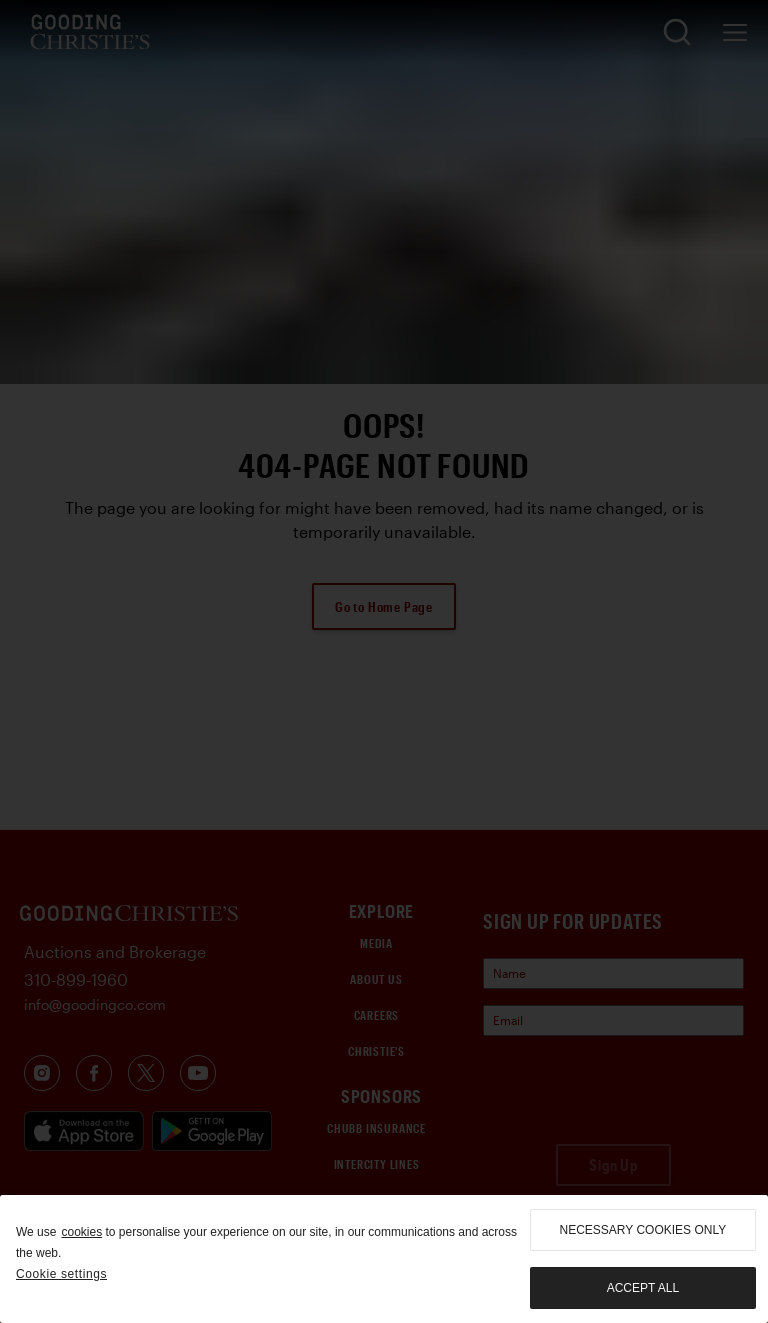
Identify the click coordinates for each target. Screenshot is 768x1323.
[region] (384, 1259)
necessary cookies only (643, 1230)
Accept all (643, 1288)
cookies (81, 1232)
